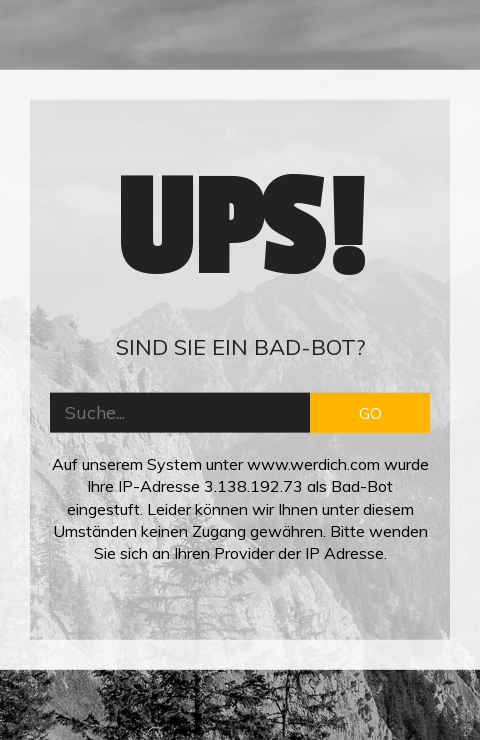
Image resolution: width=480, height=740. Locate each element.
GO (370, 412)
